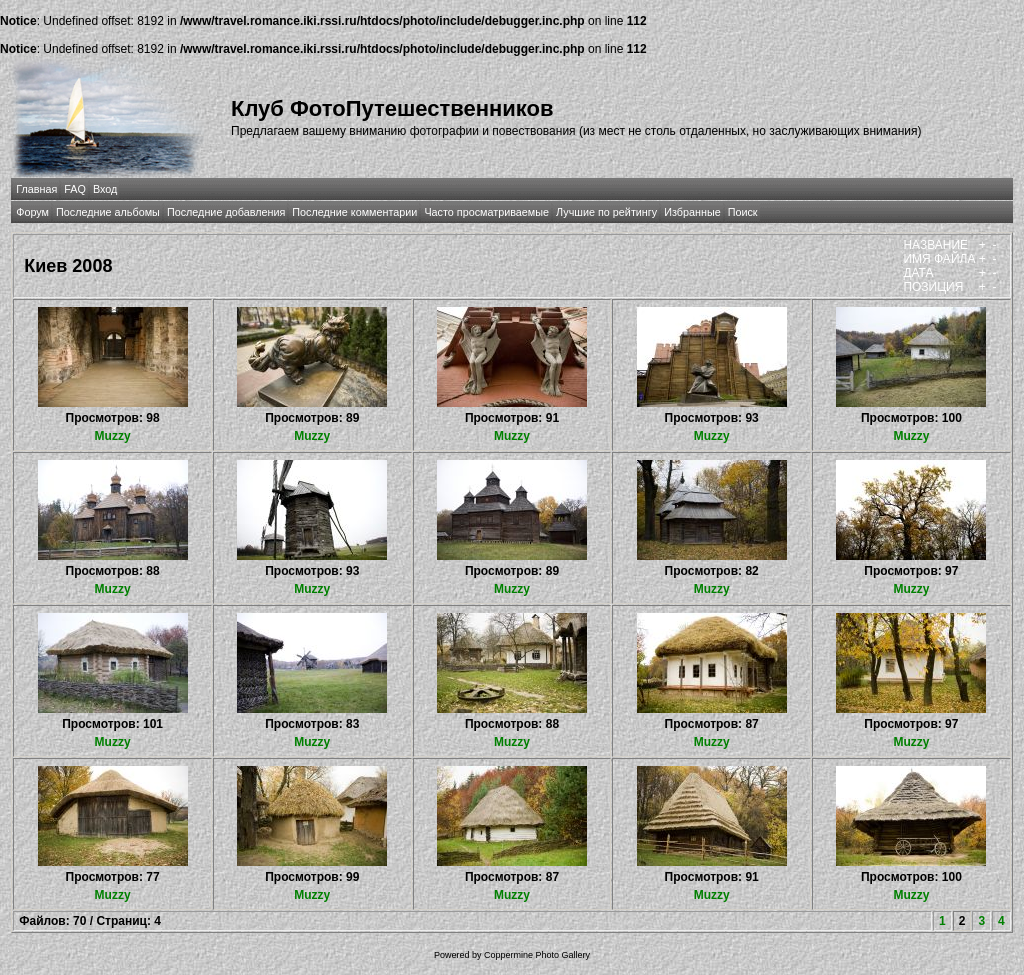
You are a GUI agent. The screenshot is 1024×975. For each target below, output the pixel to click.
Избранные (692, 212)
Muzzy (113, 436)
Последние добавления (226, 212)
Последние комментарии (354, 212)
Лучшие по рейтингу (606, 212)
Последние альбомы (108, 212)
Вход (105, 189)
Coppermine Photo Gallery (537, 955)
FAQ (75, 189)
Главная (36, 189)
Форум (32, 212)
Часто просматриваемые (486, 212)
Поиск (743, 212)
